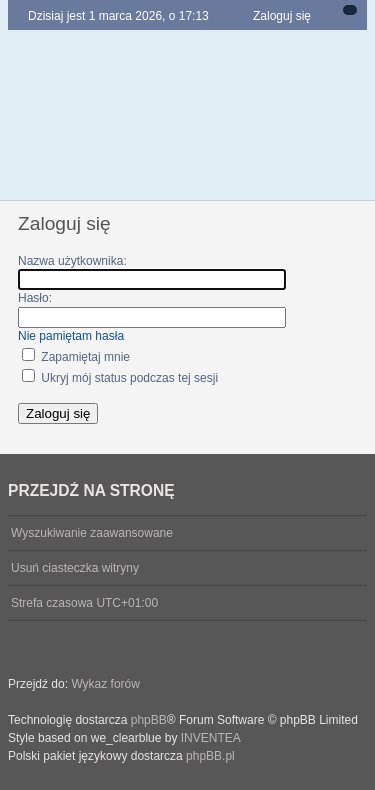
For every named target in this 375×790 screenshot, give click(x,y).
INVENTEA (211, 738)
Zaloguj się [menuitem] (282, 16)
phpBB (149, 720)
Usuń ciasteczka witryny (75, 568)
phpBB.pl (210, 756)
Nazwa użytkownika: (72, 261)
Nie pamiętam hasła (71, 336)
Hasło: (35, 298)
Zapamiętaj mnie (76, 357)
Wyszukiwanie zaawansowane (92, 533)
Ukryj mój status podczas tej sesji (120, 378)
